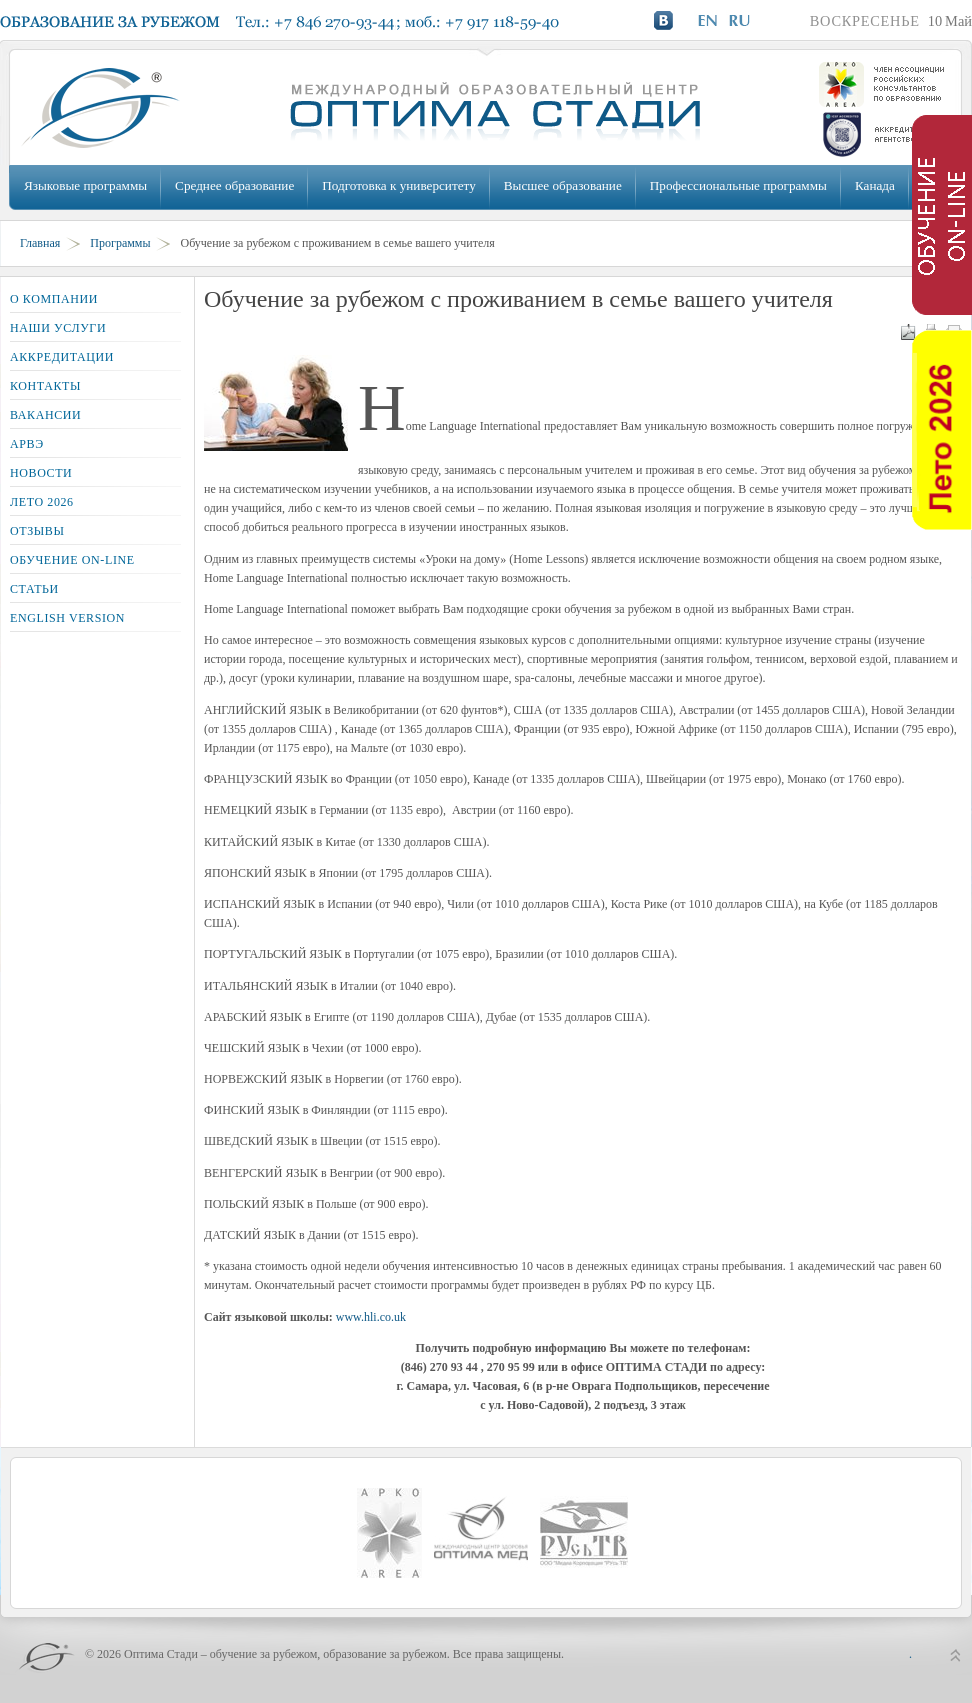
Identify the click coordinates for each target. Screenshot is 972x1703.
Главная (40, 243)
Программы (120, 243)
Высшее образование (563, 185)
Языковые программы (85, 185)
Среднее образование (234, 185)
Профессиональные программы (738, 185)
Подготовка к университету (398, 185)
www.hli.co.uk (371, 1317)
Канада (875, 185)
